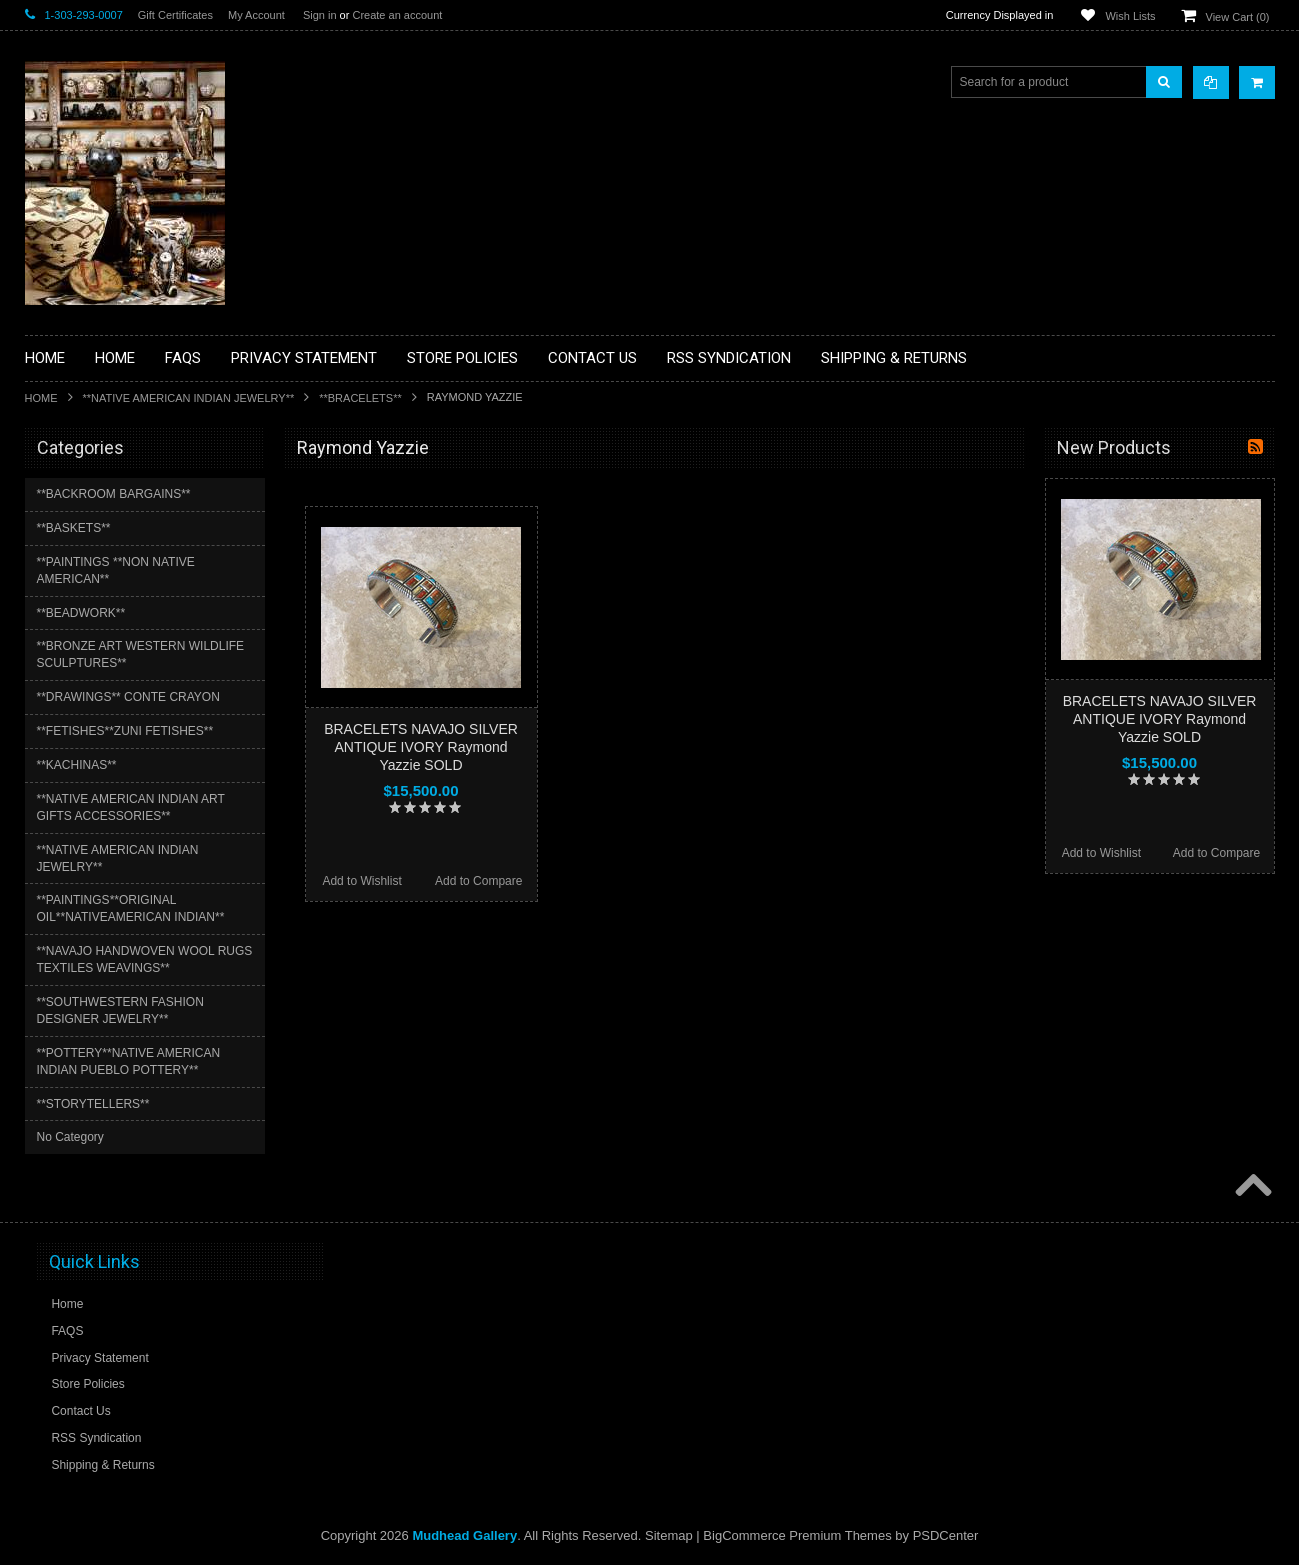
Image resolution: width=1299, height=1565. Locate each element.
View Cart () (1238, 17)
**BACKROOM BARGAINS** (114, 494)
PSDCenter (946, 1535)
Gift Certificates (175, 15)
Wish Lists (1130, 16)
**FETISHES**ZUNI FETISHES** (125, 731)
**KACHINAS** (77, 765)
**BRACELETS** (360, 398)
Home (41, 398)
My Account (256, 15)
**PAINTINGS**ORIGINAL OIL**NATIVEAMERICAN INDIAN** (131, 908)
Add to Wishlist (361, 881)
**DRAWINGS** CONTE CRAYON (128, 697)
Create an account (397, 15)
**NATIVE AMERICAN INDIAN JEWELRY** (189, 398)
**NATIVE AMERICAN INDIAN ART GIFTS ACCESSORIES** (131, 807)
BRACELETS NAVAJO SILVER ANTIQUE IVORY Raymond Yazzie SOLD (421, 747)
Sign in (320, 15)
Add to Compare (478, 881)
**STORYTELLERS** (93, 1104)
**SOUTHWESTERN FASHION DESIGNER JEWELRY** (120, 1010)
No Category (70, 1137)
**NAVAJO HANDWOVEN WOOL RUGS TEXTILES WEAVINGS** (145, 959)
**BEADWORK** (81, 613)
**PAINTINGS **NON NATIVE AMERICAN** (116, 570)
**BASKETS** (74, 528)
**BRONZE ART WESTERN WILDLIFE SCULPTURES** (141, 654)
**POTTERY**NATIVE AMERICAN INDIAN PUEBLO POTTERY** (129, 1061)
